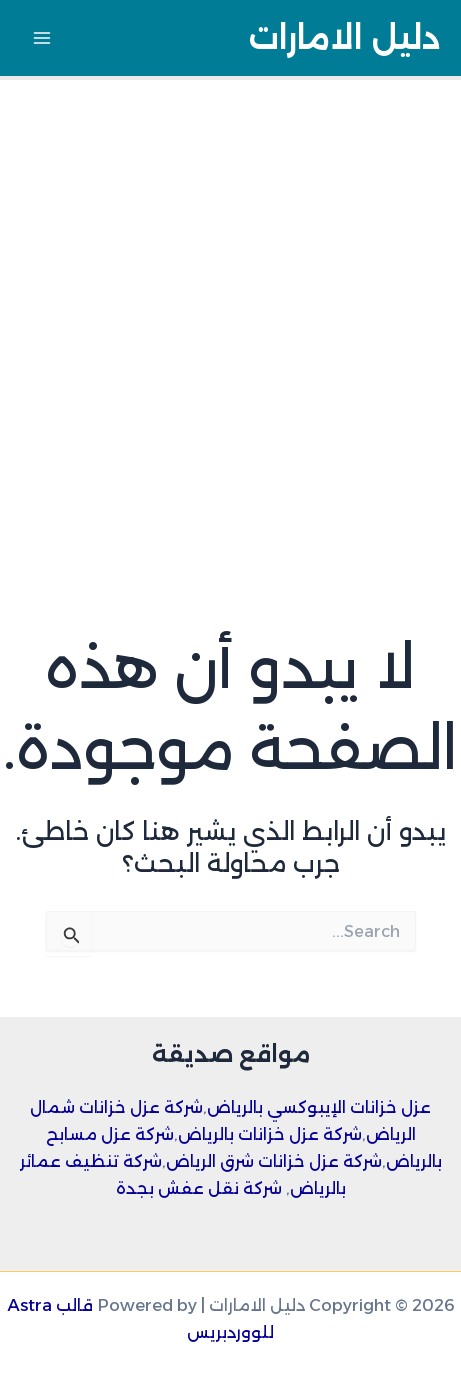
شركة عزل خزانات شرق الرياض (274, 1161)
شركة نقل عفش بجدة (199, 1188)
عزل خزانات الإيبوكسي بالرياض (319, 1107)
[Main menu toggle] (42, 38)
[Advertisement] (230, 320)
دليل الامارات (344, 37)
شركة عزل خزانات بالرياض (270, 1134)
